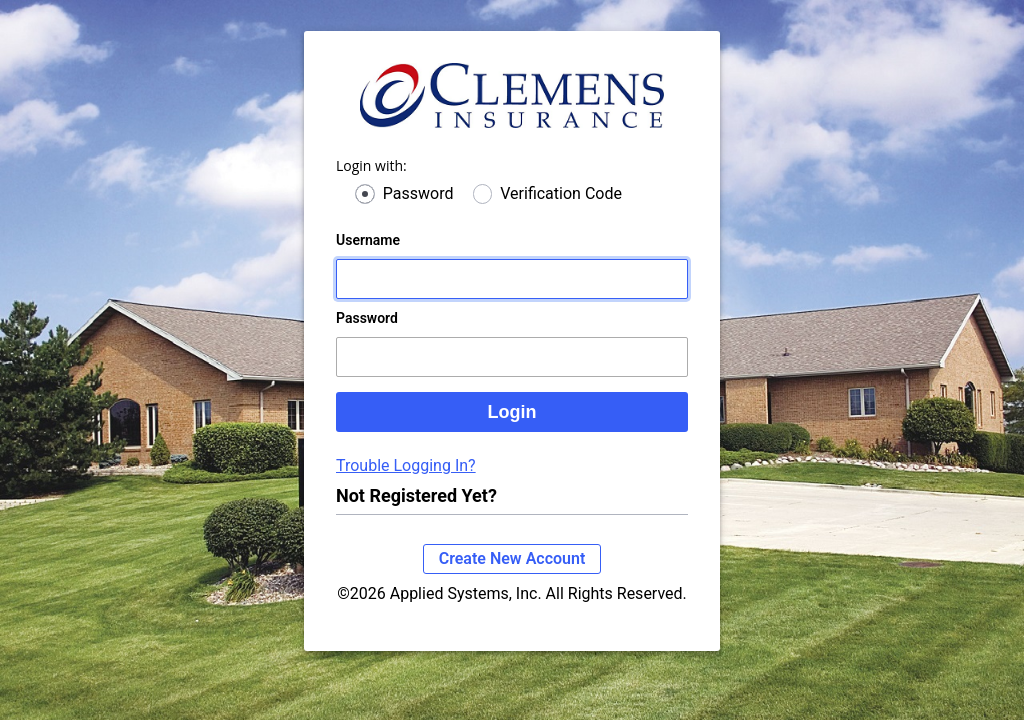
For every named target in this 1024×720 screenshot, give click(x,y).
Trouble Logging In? (406, 485)
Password (418, 213)
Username (368, 260)
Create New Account (512, 578)
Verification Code (561, 213)
